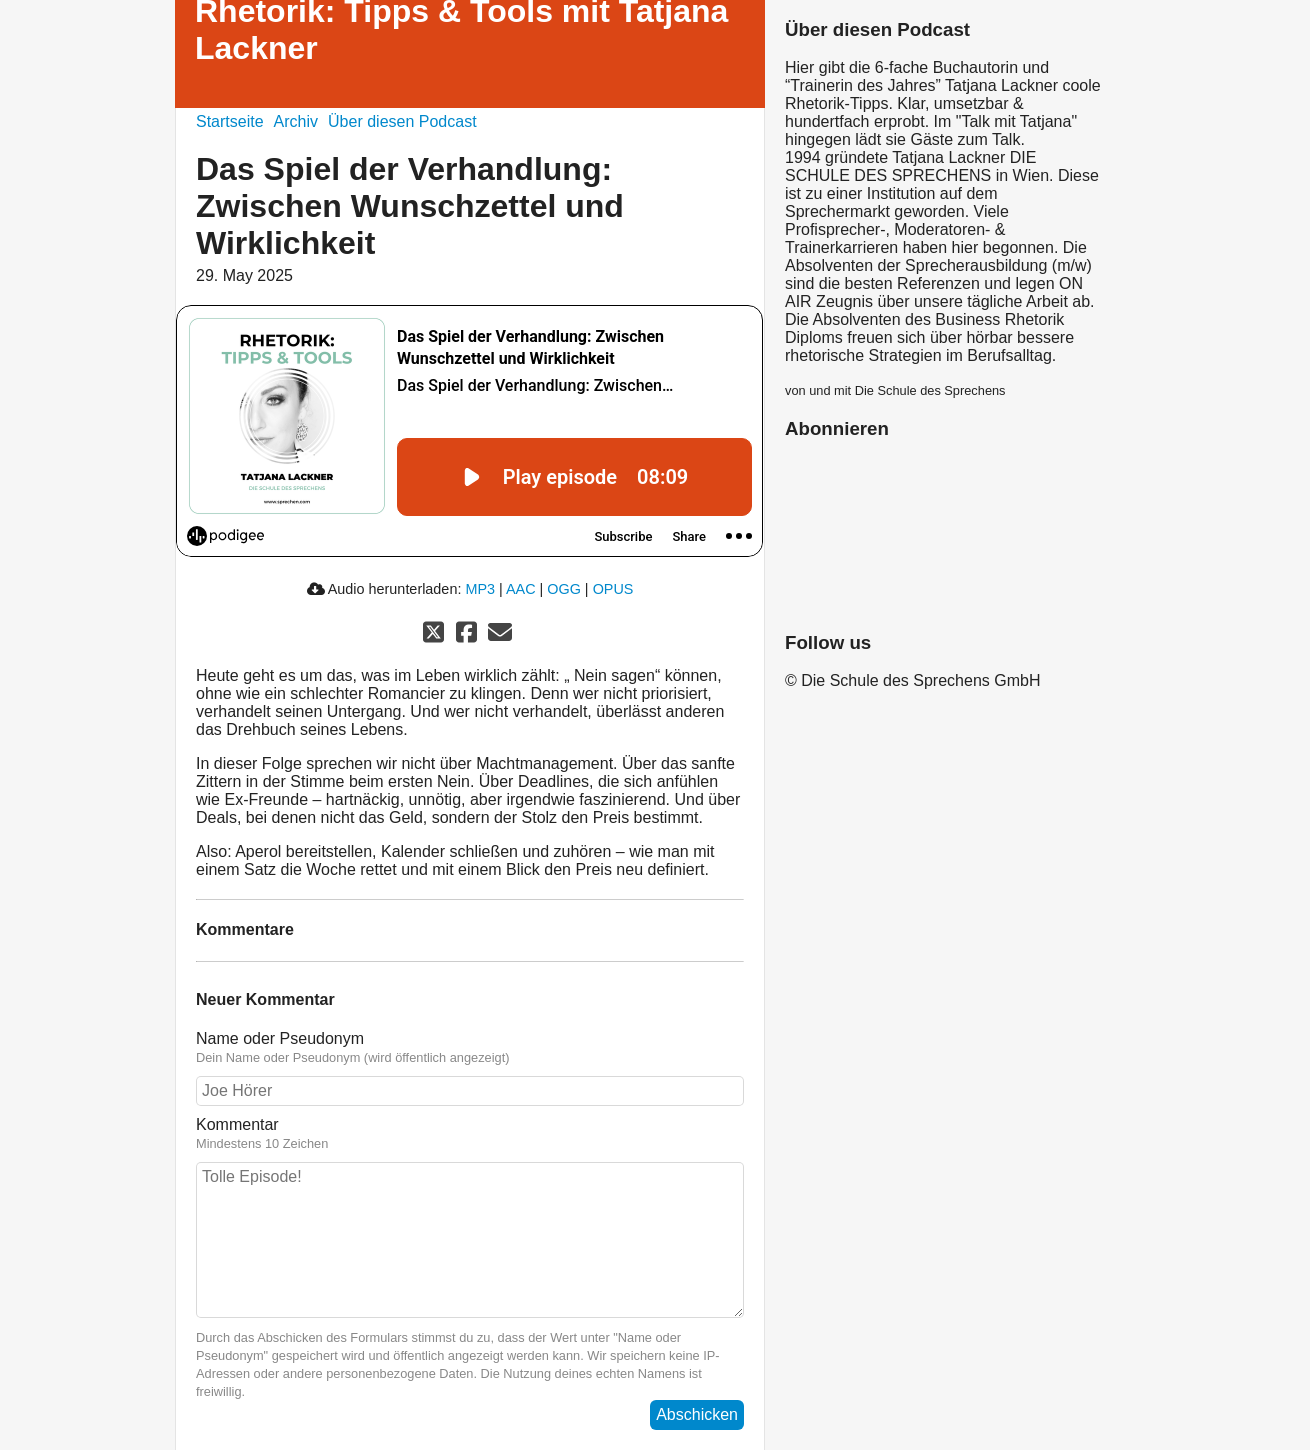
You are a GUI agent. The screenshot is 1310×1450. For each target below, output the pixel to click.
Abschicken (697, 1414)
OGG (564, 589)
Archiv (296, 121)
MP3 (480, 589)
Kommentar (237, 1124)
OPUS (613, 589)
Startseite (230, 121)
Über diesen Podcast (402, 121)
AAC (521, 589)
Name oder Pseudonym (280, 1038)
